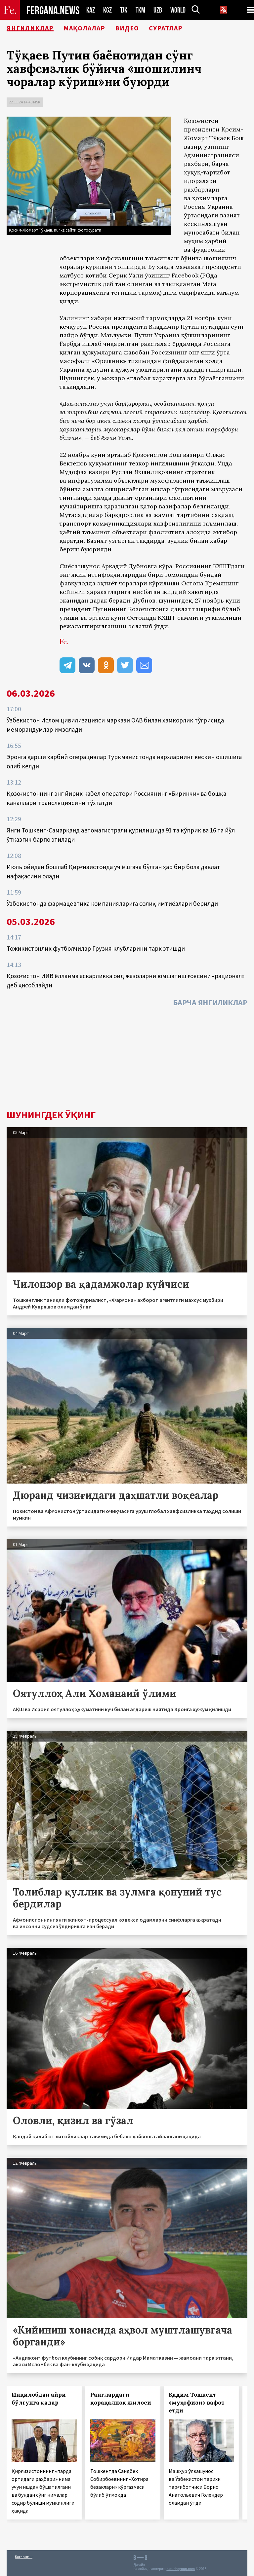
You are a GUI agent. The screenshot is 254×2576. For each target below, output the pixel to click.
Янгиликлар (30, 28)
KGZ (107, 10)
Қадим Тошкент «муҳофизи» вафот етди (197, 2402)
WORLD (178, 10)
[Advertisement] (127, 1060)
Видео (127, 28)
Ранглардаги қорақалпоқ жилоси (120, 2398)
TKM (140, 10)
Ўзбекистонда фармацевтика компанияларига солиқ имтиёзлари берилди (112, 903)
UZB (157, 10)
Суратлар (166, 28)
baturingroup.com (180, 2569)
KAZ (90, 10)
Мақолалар (84, 28)
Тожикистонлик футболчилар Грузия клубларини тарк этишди (96, 948)
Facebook (185, 275)
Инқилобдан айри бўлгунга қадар (39, 2398)
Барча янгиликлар (210, 1002)
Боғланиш (23, 2556)
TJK (123, 10)
